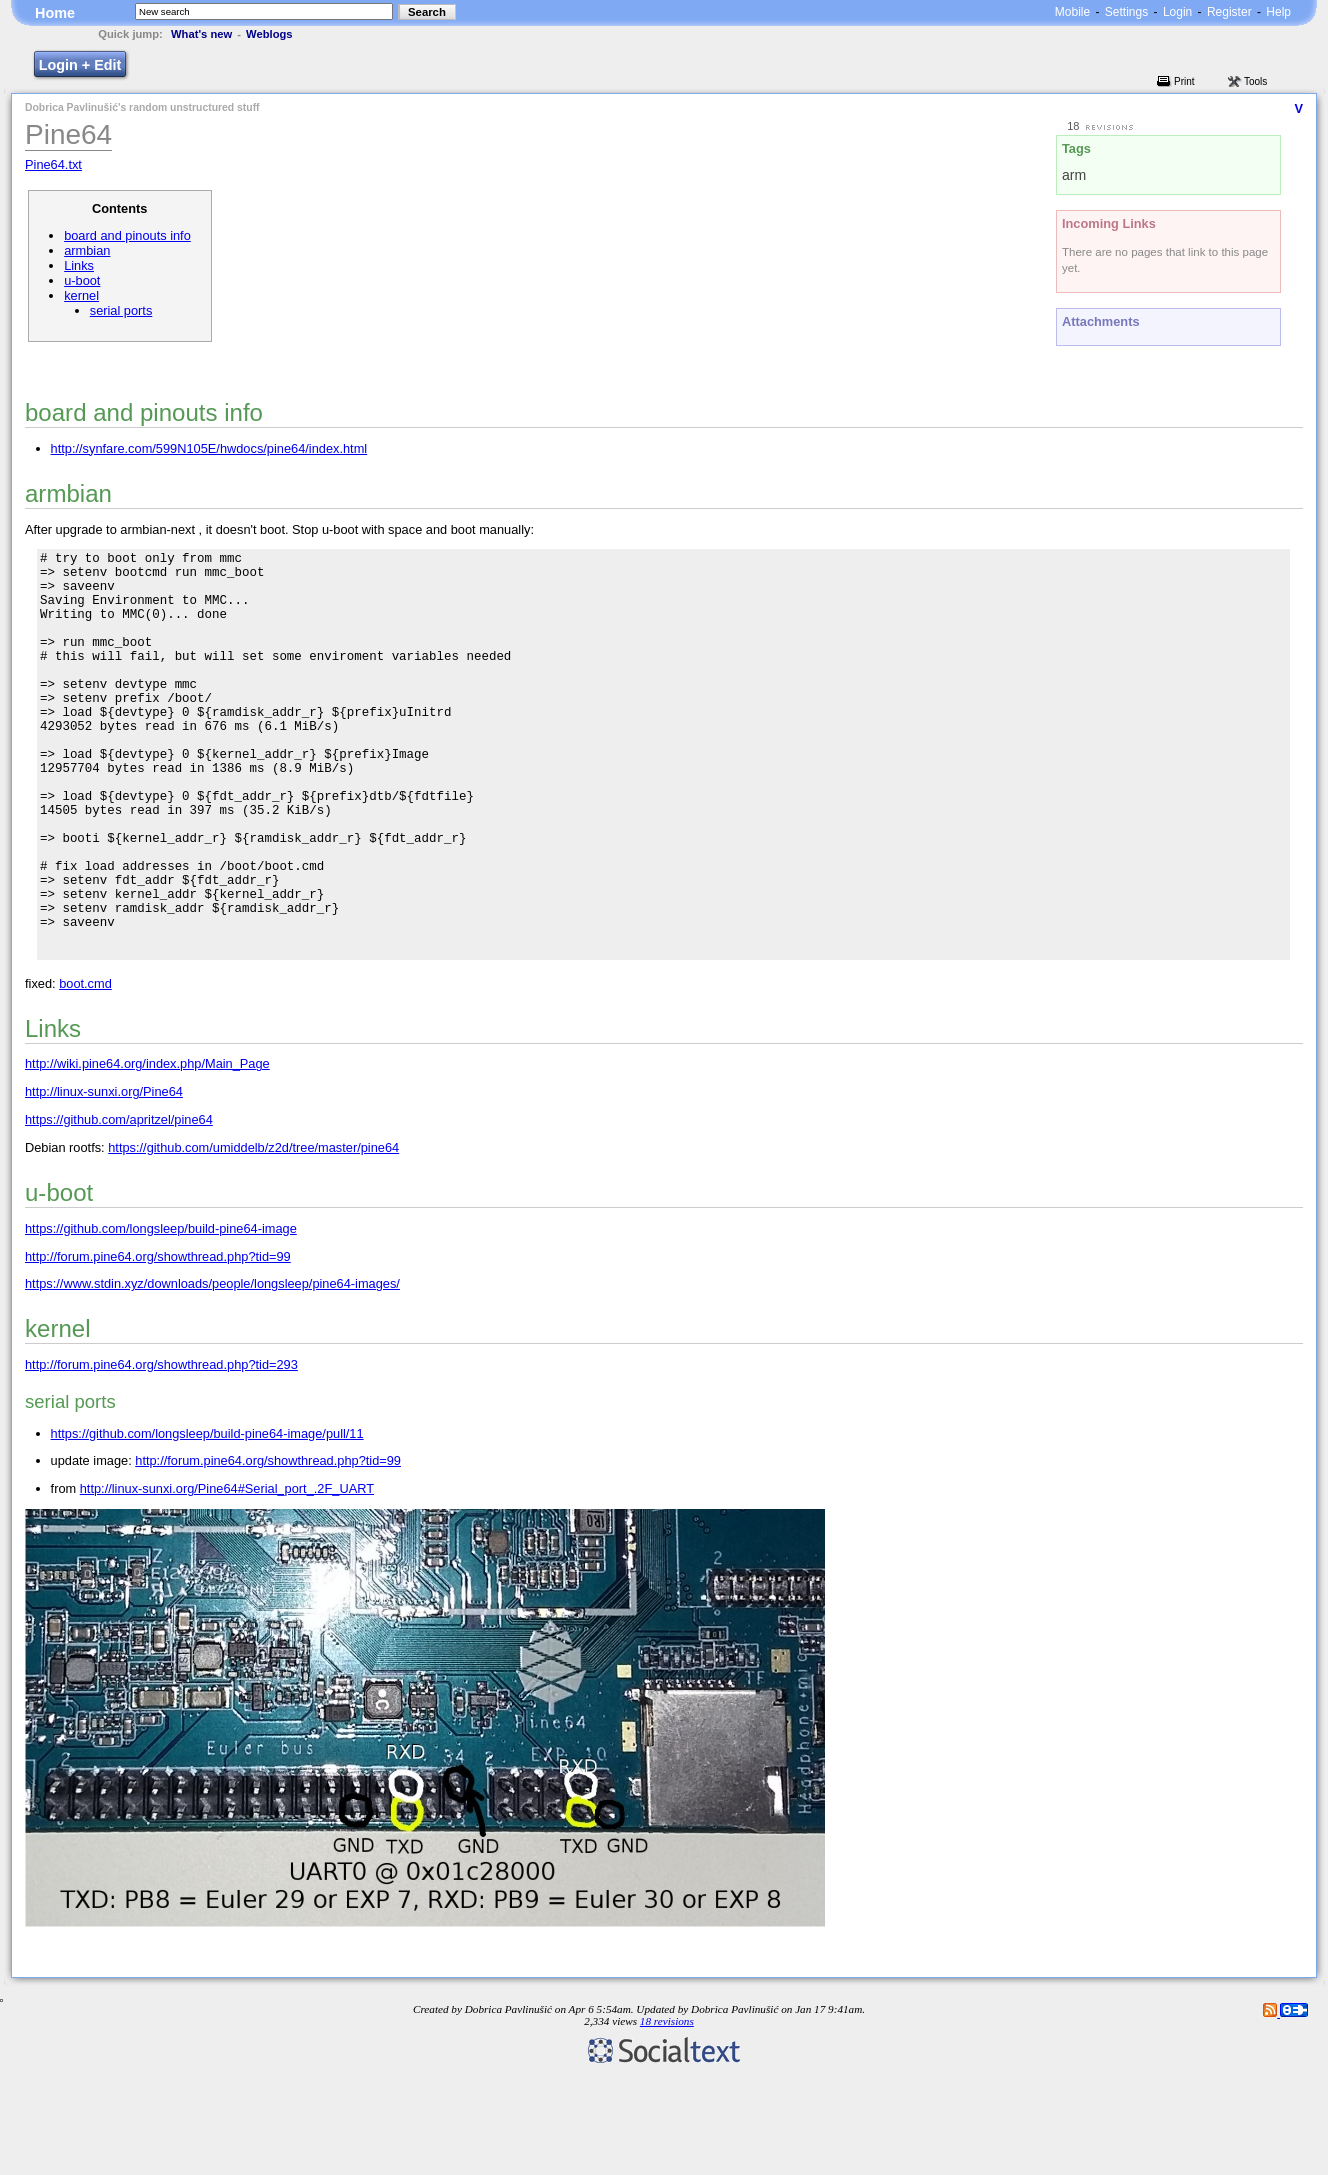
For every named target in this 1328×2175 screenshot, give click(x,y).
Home (55, 13)
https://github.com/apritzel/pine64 (119, 1206)
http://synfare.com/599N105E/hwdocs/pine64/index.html (209, 448)
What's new (201, 34)
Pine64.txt (53, 164)
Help (1278, 12)
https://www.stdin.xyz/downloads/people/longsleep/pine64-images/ (212, 1370)
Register (1229, 12)
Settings (1126, 12)
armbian (87, 250)
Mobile (1072, 12)
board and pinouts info (127, 235)
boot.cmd (85, 1070)
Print (1184, 81)
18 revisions (667, 2108)
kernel (81, 295)
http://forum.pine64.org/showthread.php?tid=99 (158, 1343)
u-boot (82, 280)
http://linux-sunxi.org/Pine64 (104, 1178)
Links (79, 265)
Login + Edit (80, 65)
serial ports (121, 310)
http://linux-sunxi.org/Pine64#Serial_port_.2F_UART (227, 1575)
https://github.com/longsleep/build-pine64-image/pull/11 (207, 1520)
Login (1177, 12)
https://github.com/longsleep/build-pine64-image (161, 1315)
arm (1074, 175)
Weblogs (269, 34)
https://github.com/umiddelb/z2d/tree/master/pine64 (253, 1234)
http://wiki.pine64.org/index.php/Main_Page (147, 1150)
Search (427, 12)
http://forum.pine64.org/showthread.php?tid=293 (161, 1451)
